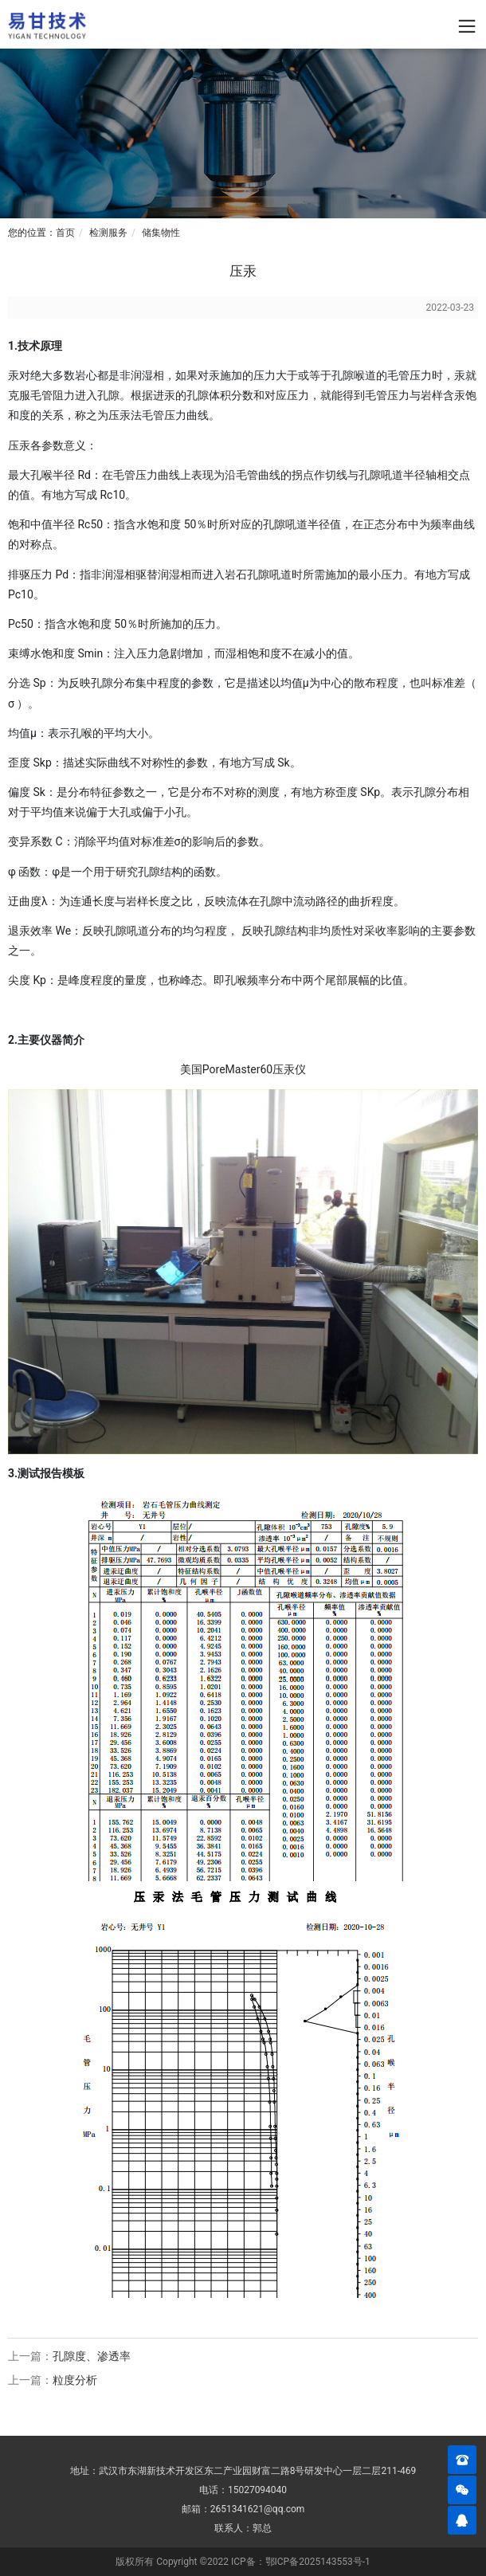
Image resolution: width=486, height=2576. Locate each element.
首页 (65, 232)
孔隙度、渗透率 (92, 2356)
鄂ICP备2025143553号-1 (317, 2561)
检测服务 (108, 232)
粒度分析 (75, 2380)
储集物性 (161, 232)
